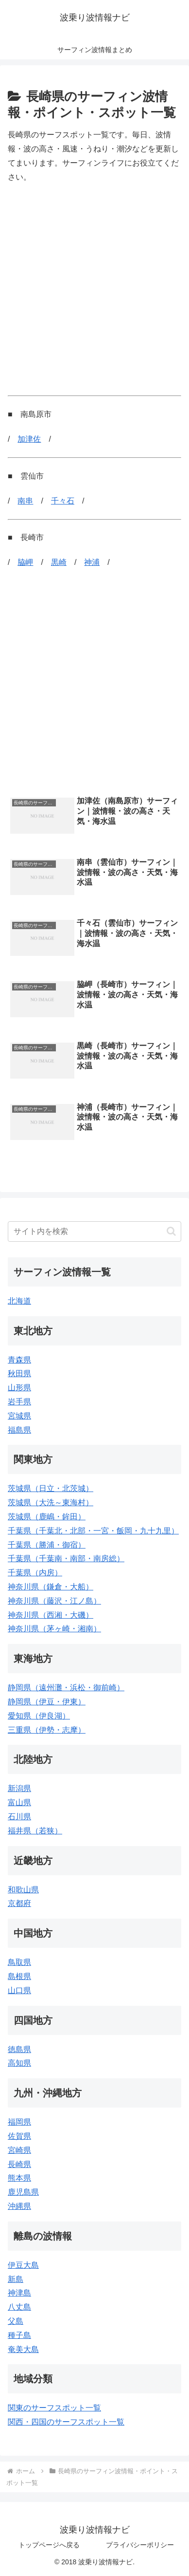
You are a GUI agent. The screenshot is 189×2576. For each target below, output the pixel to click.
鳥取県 (19, 1962)
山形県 (19, 1387)
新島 (15, 2279)
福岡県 (19, 2122)
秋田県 (19, 1373)
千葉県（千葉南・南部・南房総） (66, 1558)
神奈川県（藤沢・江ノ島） (54, 1601)
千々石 (62, 501)
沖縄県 (19, 2206)
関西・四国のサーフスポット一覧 (66, 2422)
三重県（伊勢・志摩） (47, 1730)
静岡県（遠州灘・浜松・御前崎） (66, 1687)
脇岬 (25, 562)
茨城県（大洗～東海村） (50, 1502)
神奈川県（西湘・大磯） (50, 1615)
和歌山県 (23, 1889)
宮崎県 (19, 2150)
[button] (171, 1231)
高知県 (19, 2063)
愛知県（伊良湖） (39, 1716)
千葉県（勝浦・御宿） (47, 1545)
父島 (15, 2321)
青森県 (19, 1360)
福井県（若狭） (35, 1831)
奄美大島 (23, 2349)
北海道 (19, 1301)
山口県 (19, 1990)
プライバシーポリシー (140, 2545)
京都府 (19, 1903)
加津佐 (29, 439)
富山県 (19, 1802)
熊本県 (19, 2178)
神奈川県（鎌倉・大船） (50, 1587)
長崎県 (19, 2164)
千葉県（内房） (35, 1572)
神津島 (19, 2293)
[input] (94, 1231)
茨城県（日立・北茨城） (50, 1488)
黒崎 (59, 562)
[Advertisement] (94, 290)
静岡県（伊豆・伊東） (47, 1702)
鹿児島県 (23, 2192)
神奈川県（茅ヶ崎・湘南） (54, 1628)
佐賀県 (19, 2136)
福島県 (19, 1430)
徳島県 (19, 2049)
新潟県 (19, 1788)
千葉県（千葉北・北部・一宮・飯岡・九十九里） (93, 1531)
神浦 (92, 562)
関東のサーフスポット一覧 (54, 2408)
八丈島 (19, 2307)
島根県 (19, 1976)
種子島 (19, 2335)
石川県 (19, 1816)
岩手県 (19, 1402)
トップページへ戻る (49, 2545)
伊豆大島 (23, 2265)
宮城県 (19, 1416)
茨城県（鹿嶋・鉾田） (47, 1516)
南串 (25, 501)
